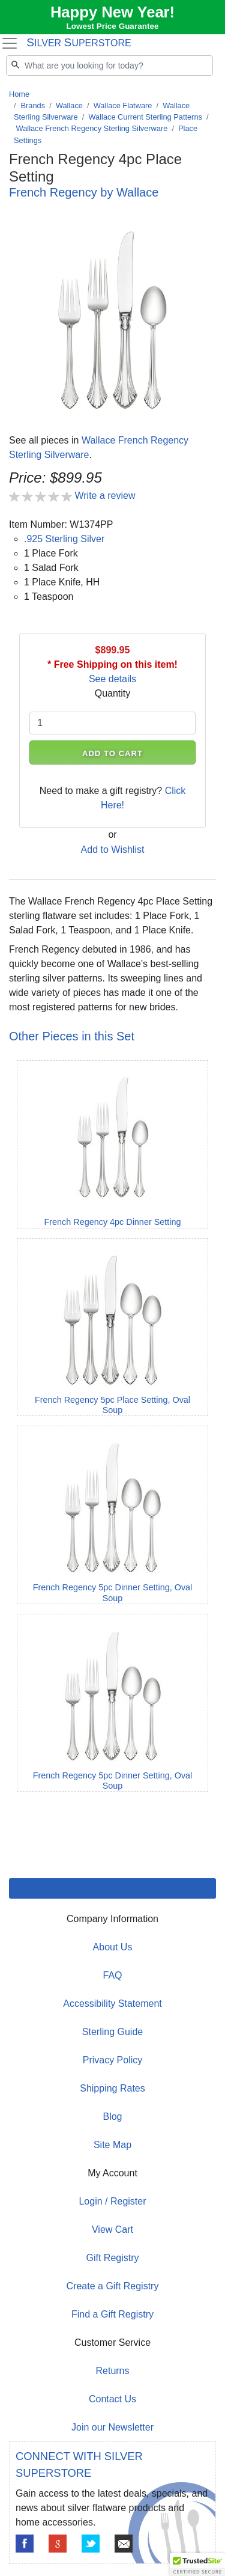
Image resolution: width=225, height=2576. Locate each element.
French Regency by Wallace (83, 192)
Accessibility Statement (112, 2003)
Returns (112, 2371)
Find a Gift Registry (112, 2314)
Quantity (113, 693)
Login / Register (112, 2201)
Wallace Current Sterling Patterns (145, 116)
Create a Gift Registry (113, 2286)
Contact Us (112, 2399)
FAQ (112, 1975)
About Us (113, 1947)
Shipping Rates (112, 2088)
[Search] (109, 65)
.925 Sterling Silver (64, 539)
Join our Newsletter (112, 2427)
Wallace (69, 105)
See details (112, 679)
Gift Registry (112, 2258)
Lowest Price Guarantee (113, 26)
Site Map (112, 2145)
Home (19, 94)
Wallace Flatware (123, 105)
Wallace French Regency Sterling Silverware (92, 128)
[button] (197, 2564)
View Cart (112, 2229)
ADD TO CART (112, 753)
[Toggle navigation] (9, 43)
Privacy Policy (113, 2060)
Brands (33, 105)
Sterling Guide (112, 2032)
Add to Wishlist (113, 849)
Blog (112, 2116)
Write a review (104, 495)
